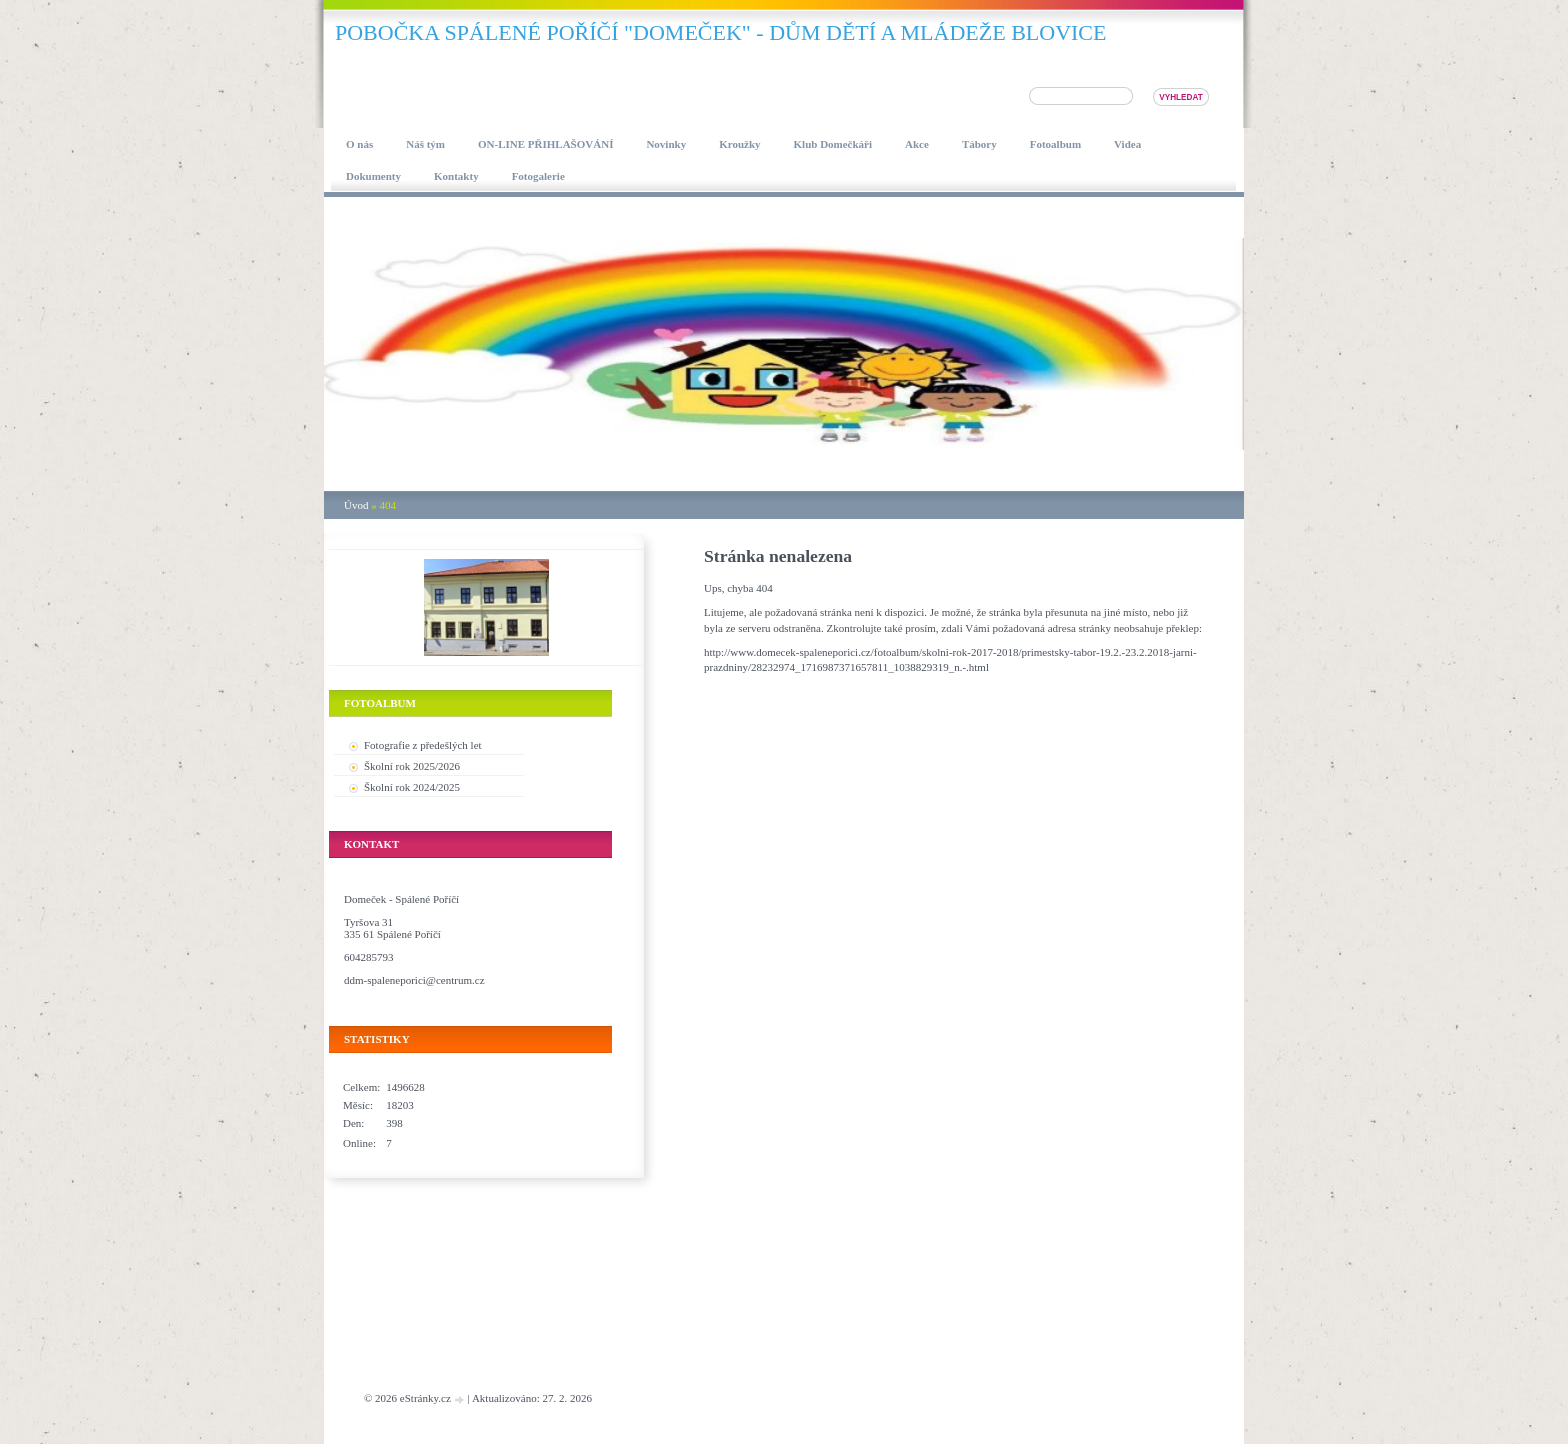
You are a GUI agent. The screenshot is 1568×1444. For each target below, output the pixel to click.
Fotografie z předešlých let (423, 745)
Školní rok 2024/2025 (412, 787)
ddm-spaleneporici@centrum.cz (414, 980)
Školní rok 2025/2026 (412, 766)
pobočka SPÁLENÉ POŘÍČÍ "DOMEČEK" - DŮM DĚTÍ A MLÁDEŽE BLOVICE (720, 32)
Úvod (356, 505)
